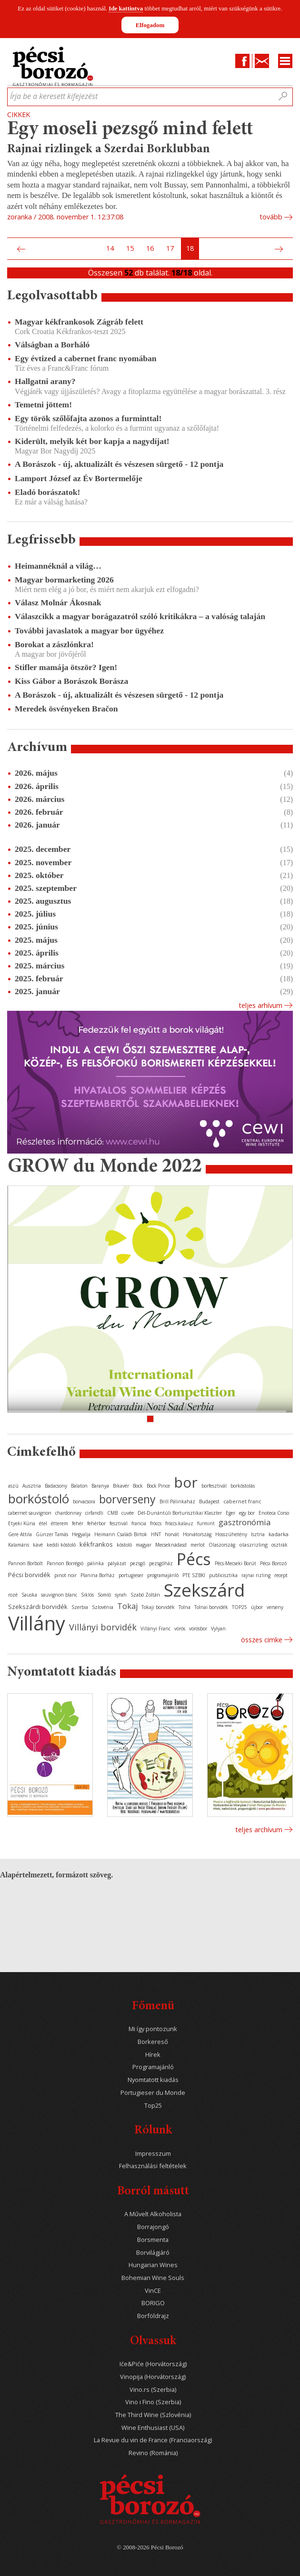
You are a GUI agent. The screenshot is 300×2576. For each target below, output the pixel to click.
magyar (143, 1544)
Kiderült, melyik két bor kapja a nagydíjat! (92, 441)
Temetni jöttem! (43, 404)
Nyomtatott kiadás (153, 2080)
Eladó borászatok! (47, 492)
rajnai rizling (255, 1575)
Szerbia (79, 1607)
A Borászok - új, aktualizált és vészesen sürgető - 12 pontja (119, 464)
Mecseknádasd (171, 1544)
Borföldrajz (153, 2316)
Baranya (100, 1485)
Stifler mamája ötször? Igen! (66, 667)
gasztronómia (245, 1522)
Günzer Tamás (52, 1534)
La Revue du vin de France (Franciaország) (153, 2440)
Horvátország (197, 1534)
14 (110, 248)
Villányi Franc (155, 1628)
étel (43, 1523)
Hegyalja (81, 1534)
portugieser (131, 1575)
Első (10, 249)
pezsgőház (161, 1563)
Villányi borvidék (103, 1627)
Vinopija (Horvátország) (153, 2377)
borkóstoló (38, 1498)
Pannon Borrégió (65, 1563)
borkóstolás (242, 1485)
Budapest (209, 1501)
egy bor (247, 1513)
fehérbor (96, 1523)
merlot (197, 1544)
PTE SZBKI (193, 1575)
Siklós (87, 1594)
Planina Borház (97, 1575)
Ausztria (31, 1485)
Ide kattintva (126, 8)
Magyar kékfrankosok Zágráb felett (79, 321)
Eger (230, 1513)
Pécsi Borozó (273, 1563)
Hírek (152, 2055)
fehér (77, 1523)
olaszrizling (253, 1544)
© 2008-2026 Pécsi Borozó (150, 2547)
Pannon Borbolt (25, 1563)
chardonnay (68, 1513)
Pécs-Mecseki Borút (235, 1563)
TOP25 (239, 1607)
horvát (172, 1534)
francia (138, 1523)
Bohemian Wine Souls (152, 2278)
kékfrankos (96, 1544)
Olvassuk (153, 2342)
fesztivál (119, 1523)
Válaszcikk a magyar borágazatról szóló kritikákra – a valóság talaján (140, 616)
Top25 (153, 2106)
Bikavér (121, 1485)
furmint (206, 1523)
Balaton (79, 1485)
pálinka (95, 1563)
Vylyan (218, 1628)
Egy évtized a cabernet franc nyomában (86, 358)
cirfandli (94, 1513)
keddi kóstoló (61, 1544)
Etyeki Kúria (21, 1523)
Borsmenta (153, 2240)
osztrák (279, 1544)
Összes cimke (261, 1639)
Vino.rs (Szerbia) (153, 2390)
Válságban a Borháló (52, 344)
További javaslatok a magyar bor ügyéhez (89, 630)
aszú (13, 1485)
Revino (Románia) (153, 2453)
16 (150, 248)
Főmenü (153, 2007)
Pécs (194, 1559)
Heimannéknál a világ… (58, 566)
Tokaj (127, 1606)
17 (170, 248)
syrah (121, 1594)
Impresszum (153, 2154)
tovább (271, 216)
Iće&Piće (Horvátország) (153, 2364)
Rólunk (153, 2131)
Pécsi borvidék (29, 1574)
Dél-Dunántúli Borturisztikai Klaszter (180, 1513)
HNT (156, 1534)
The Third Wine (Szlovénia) (153, 2415)
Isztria (258, 1534)
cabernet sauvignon (29, 1513)
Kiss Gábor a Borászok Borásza (71, 681)
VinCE (153, 2291)
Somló (104, 1594)
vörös (179, 1628)
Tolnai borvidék (211, 1607)
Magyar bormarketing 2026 (64, 579)
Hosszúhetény (231, 1534)
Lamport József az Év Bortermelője (78, 478)
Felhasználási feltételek (153, 2166)
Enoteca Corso (274, 1513)
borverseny (127, 1499)
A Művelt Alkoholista (152, 2214)
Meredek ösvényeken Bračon (66, 708)
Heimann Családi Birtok (120, 1534)
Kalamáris (18, 1544)
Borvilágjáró (153, 2253)
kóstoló (124, 1544)
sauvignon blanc (59, 1594)
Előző (20, 249)
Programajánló (153, 2067)
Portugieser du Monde (152, 2093)
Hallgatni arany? (45, 381)
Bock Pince (158, 1485)
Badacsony (56, 1485)
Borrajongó (153, 2227)
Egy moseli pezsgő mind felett (130, 129)
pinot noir (65, 1575)
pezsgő (137, 1563)
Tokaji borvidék (158, 1607)
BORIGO (153, 2303)
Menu (285, 61)
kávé (38, 1544)
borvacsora (84, 1501)
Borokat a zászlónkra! (54, 644)
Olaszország (222, 1544)
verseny (275, 1607)
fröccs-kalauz (179, 1523)
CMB (112, 1513)
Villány (36, 1623)
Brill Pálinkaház (177, 1501)
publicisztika (223, 1575)
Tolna (184, 1607)
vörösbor (198, 1628)
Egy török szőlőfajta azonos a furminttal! (88, 418)
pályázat (117, 1563)
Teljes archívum (258, 1829)
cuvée (127, 1513)
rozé (13, 1594)
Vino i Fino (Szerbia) (153, 2402)
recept (281, 1575)
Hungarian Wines (153, 2265)
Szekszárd (204, 1590)
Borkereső (153, 2042)
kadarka (279, 1534)
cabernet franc (242, 1501)
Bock (138, 1485)
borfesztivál (214, 1485)
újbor (257, 1607)
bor (186, 1482)
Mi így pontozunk (153, 2029)
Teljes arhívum (260, 1005)
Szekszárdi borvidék (38, 1606)
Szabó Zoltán (145, 1594)
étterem (59, 1523)
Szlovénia (102, 1607)
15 (130, 248)
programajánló (163, 1575)
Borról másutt (153, 2192)
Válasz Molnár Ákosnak (58, 602)
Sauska (29, 1594)
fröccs (155, 1523)
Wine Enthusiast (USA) (152, 2428)
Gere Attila (20, 1534)
